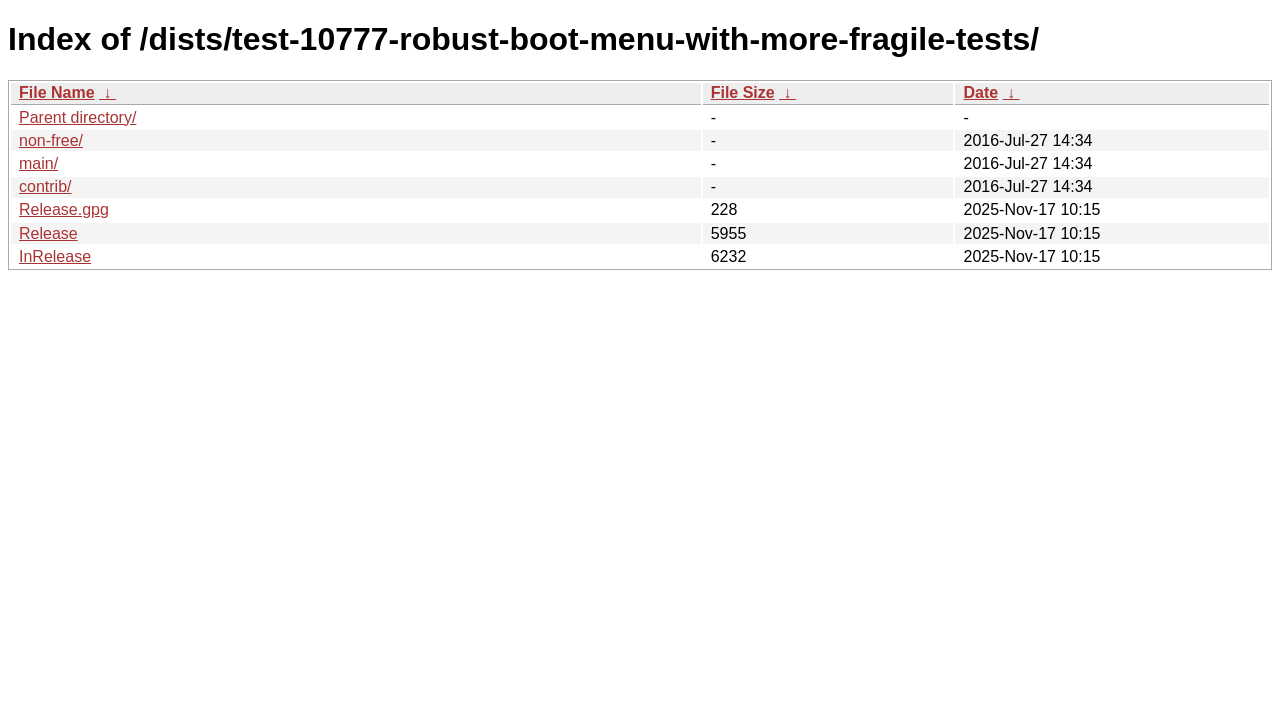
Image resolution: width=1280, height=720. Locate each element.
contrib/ (45, 186)
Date (980, 92)
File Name (57, 92)
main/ (38, 163)
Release (48, 233)
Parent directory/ (77, 117)
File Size (743, 92)
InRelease (55, 256)
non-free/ (51, 140)
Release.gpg (64, 209)
